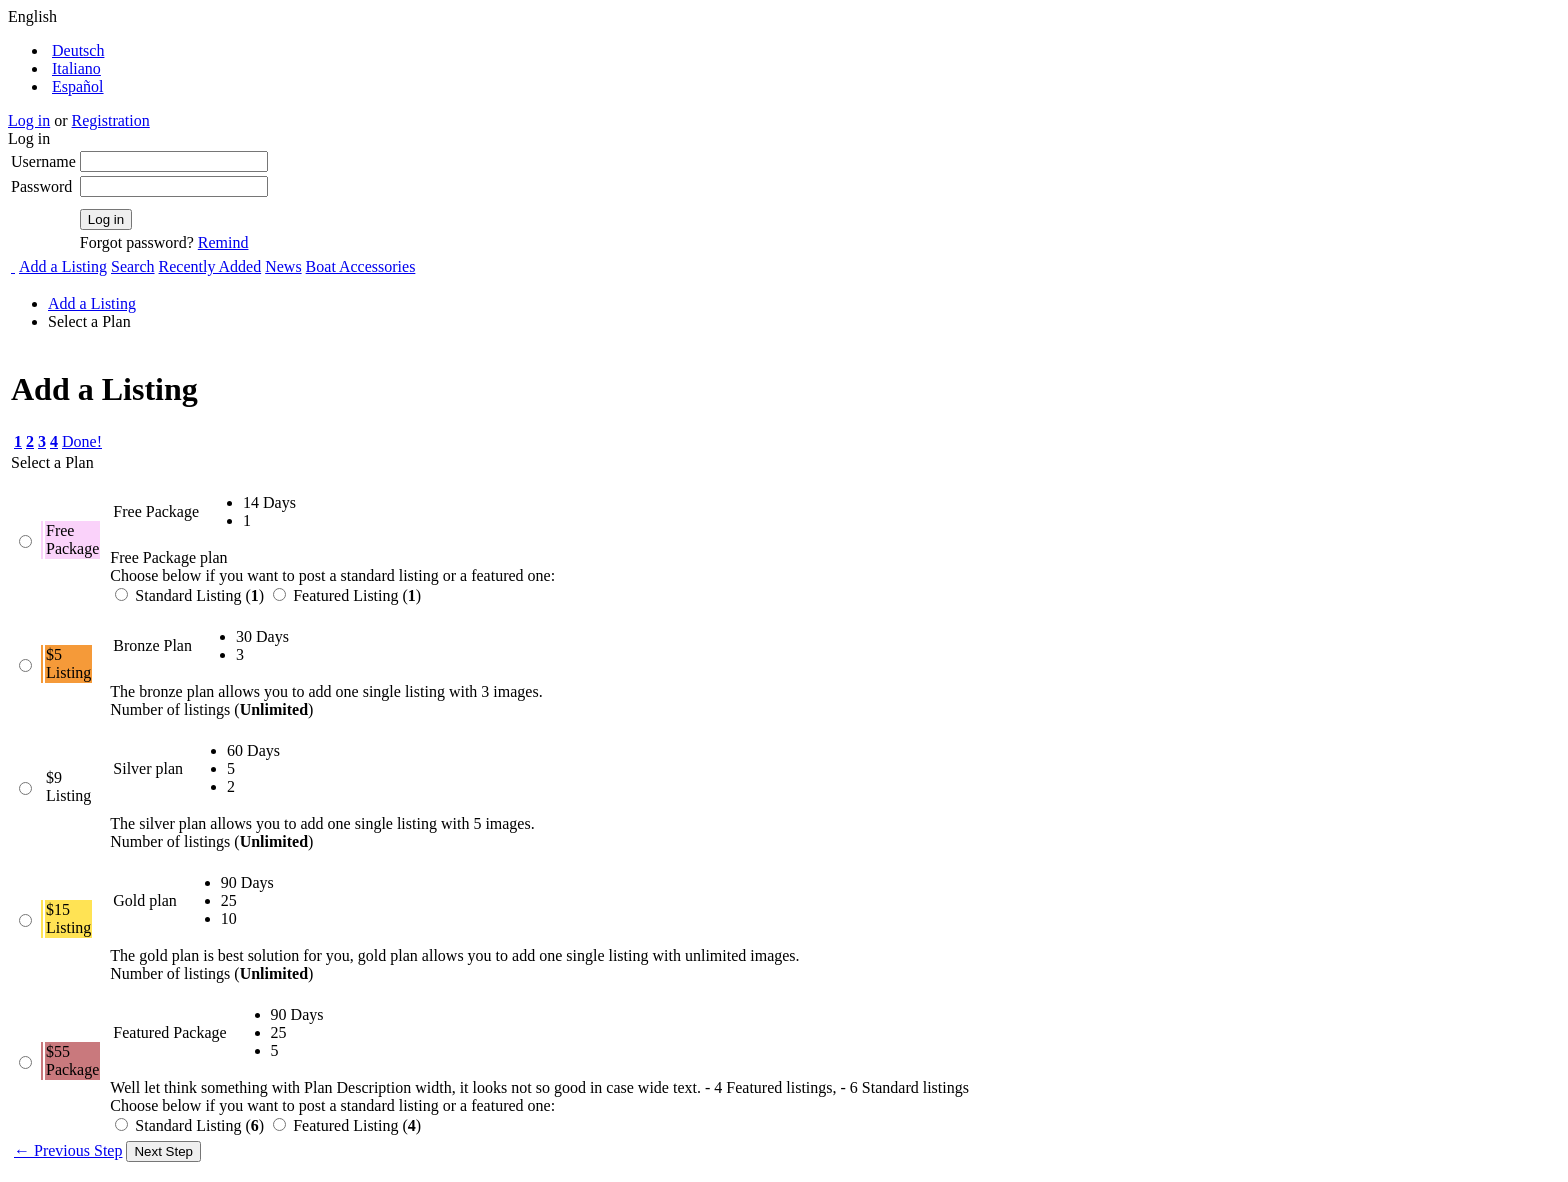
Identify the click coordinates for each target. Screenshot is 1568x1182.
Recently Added (210, 266)
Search (133, 266)
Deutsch (78, 50)
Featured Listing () (347, 595)
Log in (29, 120)
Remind (223, 242)
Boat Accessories (361, 266)
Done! (82, 441)
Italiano (76, 68)
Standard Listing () (191, 595)
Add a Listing (63, 266)
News (283, 266)
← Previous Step (68, 1150)
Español (78, 86)
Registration (111, 120)
